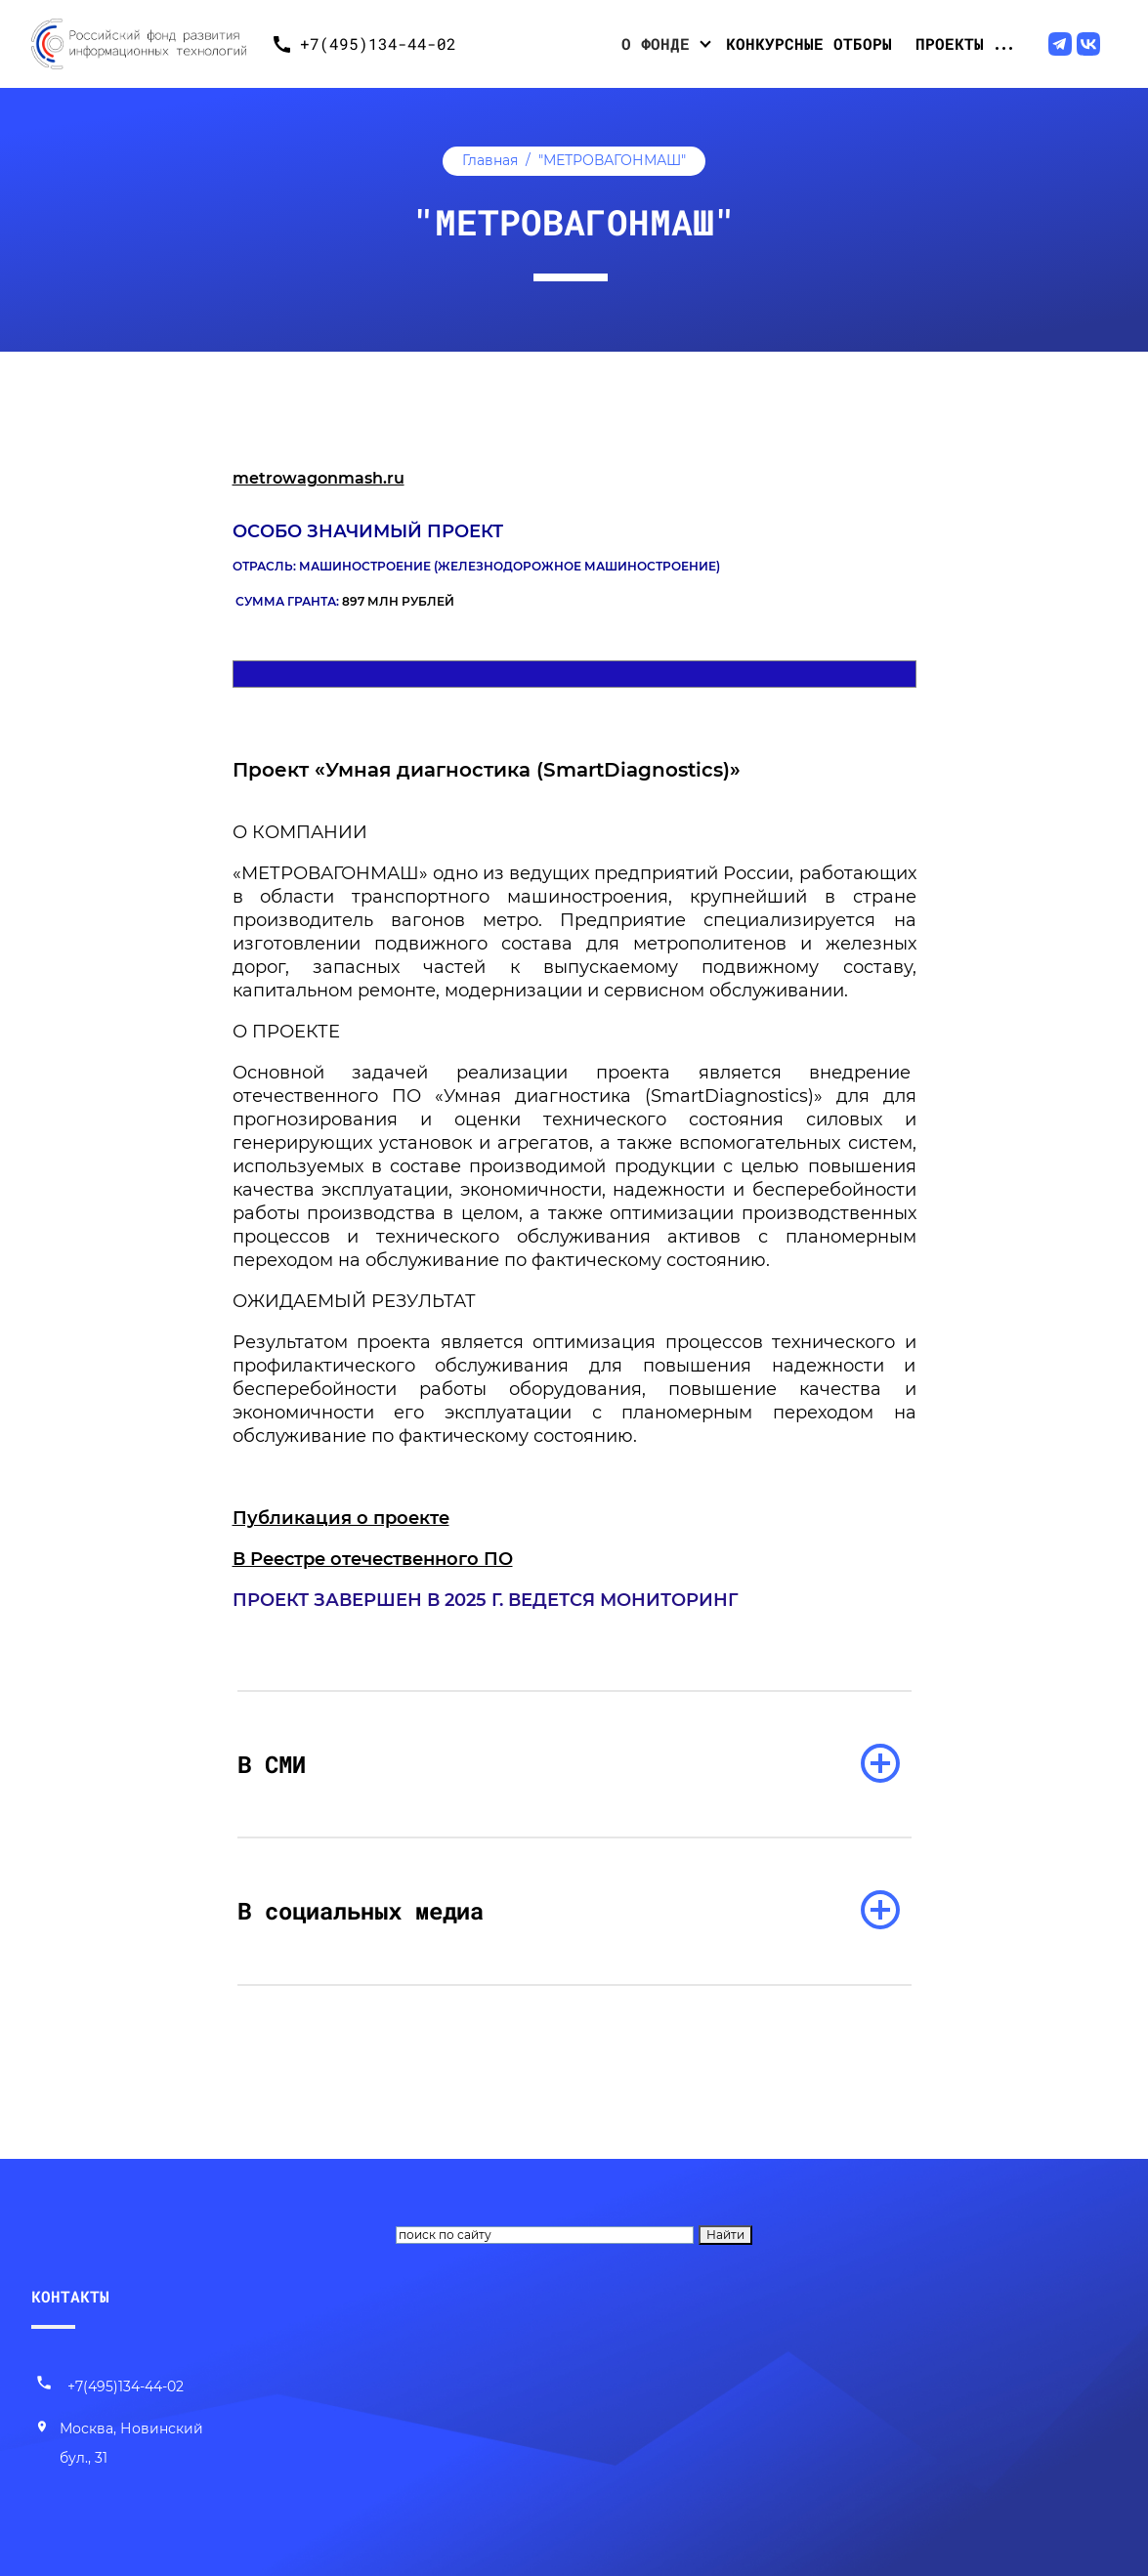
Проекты (949, 43)
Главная (490, 160)
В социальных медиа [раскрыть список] (360, 1910)
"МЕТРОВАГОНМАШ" (612, 160)
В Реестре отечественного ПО (373, 1559)
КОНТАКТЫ (70, 2296)
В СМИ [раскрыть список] (271, 1764)
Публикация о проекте (341, 1518)
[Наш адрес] (122, 2444)
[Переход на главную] (146, 44)
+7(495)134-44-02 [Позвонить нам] (109, 2386)
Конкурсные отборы (809, 43)
